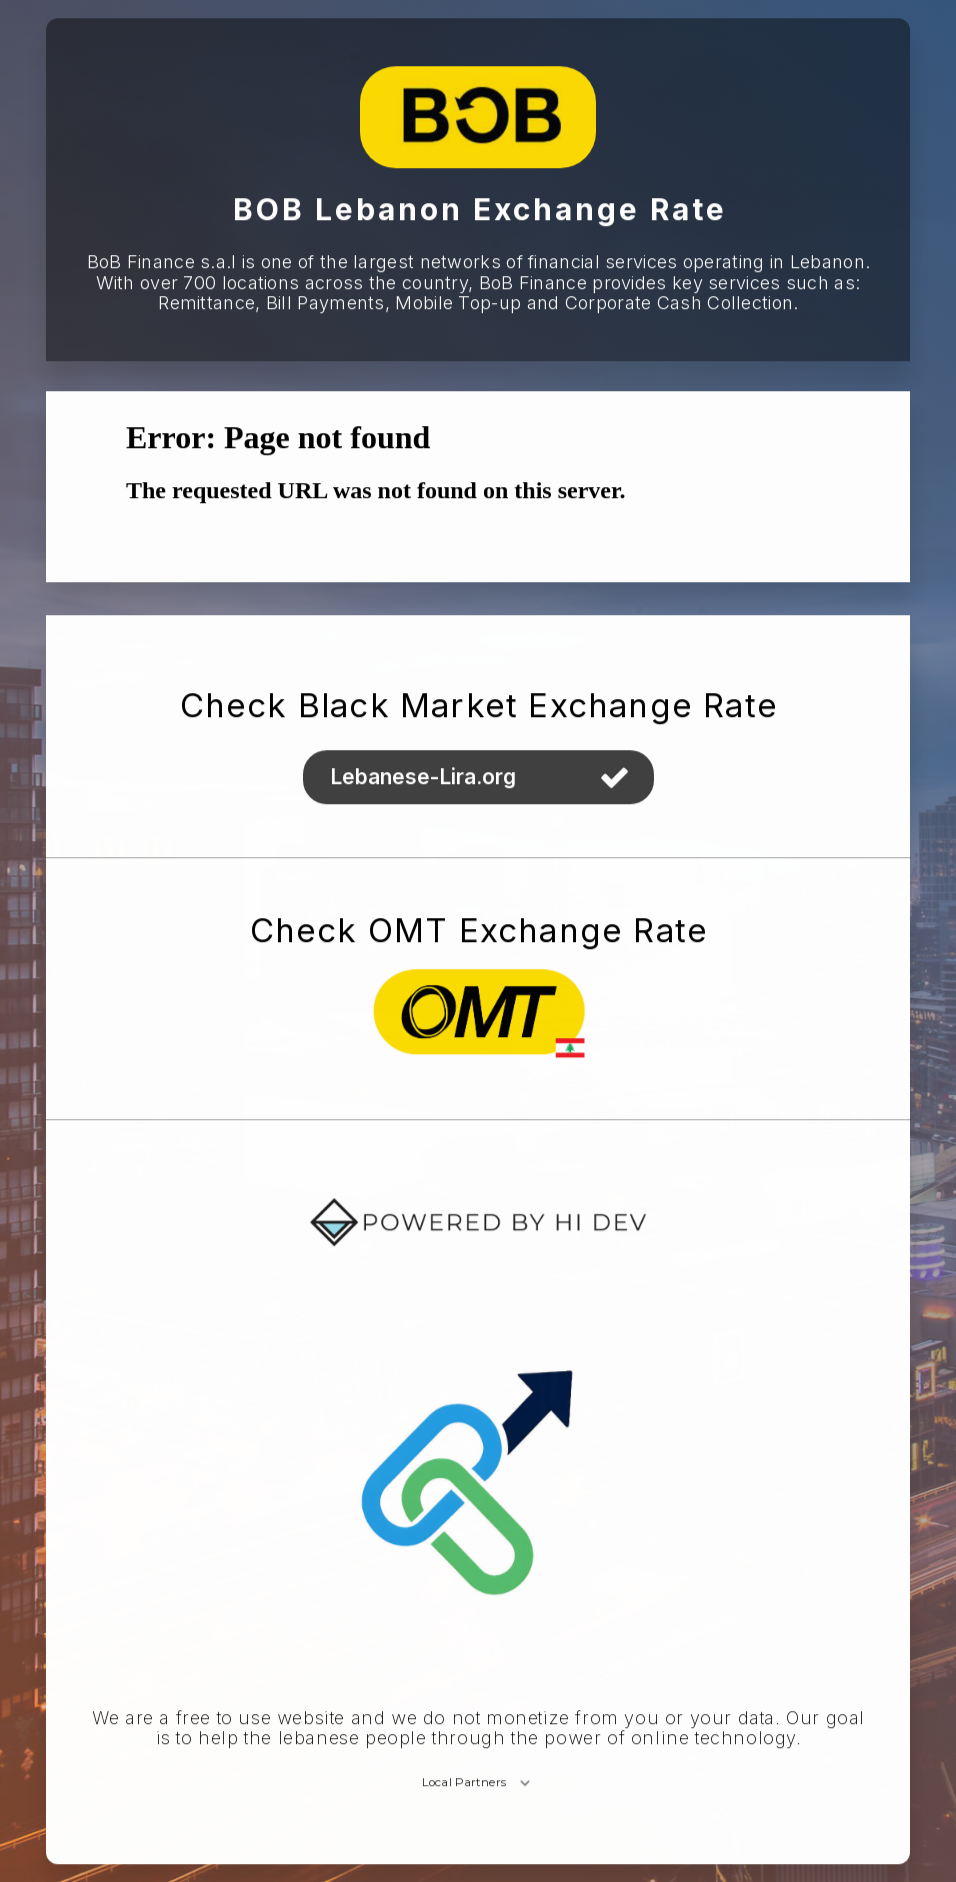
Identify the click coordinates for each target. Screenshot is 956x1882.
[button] (478, 778)
